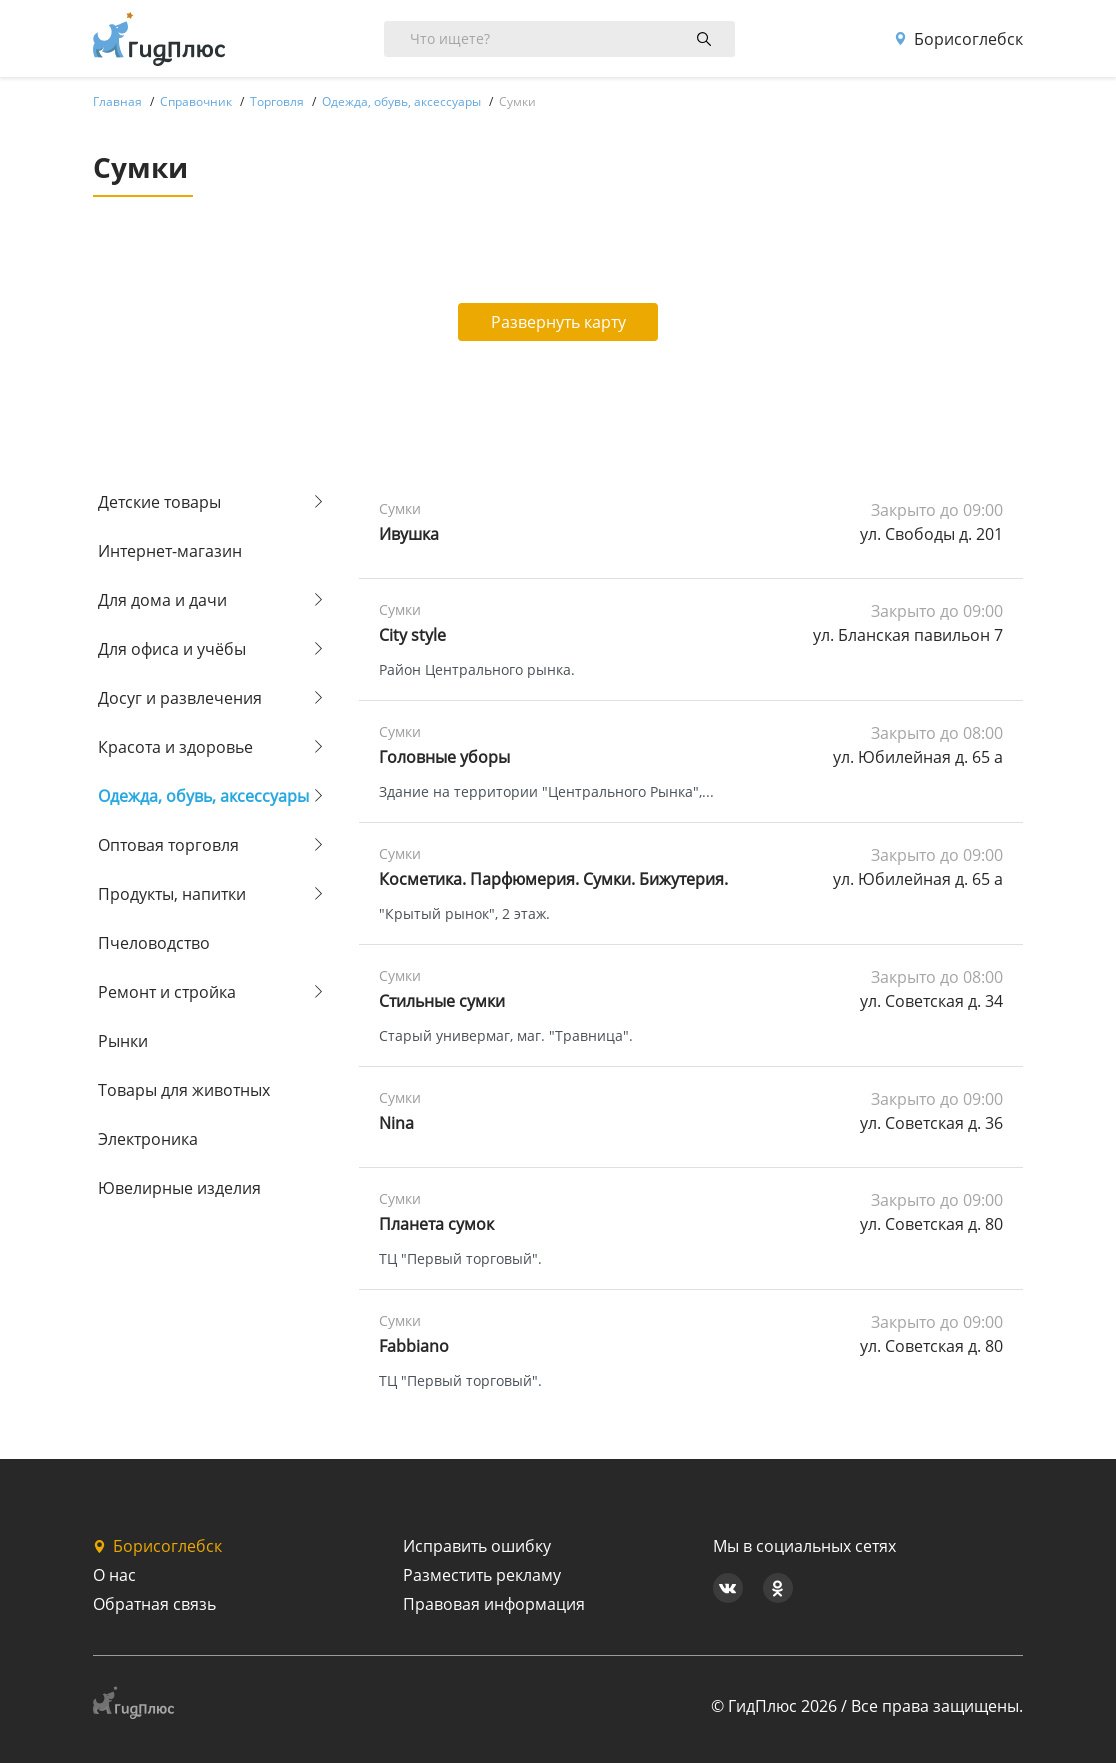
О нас (114, 1575)
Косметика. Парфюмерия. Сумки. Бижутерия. (553, 879)
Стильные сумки (442, 1001)
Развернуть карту (558, 322)
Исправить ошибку (477, 1546)
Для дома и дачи (162, 600)
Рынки (123, 1041)
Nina (396, 1123)
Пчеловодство (154, 943)
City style (412, 635)
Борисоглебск (958, 39)
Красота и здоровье (175, 747)
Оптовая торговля (168, 845)
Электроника (148, 1139)
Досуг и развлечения (180, 698)
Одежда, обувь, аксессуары (203, 796)
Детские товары (159, 502)
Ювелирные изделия (179, 1188)
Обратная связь (154, 1604)
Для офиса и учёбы (172, 649)
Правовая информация (494, 1604)
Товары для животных (184, 1090)
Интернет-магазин (170, 551)
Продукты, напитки (172, 894)
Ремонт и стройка (167, 992)
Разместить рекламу (482, 1575)
